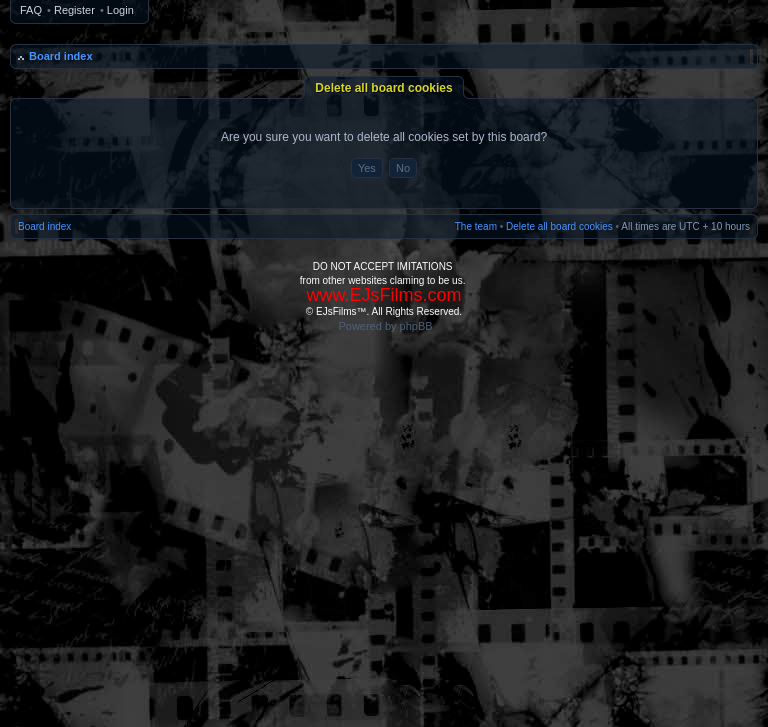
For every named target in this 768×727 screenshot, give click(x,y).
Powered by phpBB (385, 326)
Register (74, 10)
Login (120, 10)
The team (476, 226)
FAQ (31, 10)
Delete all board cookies (559, 226)
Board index (61, 56)
